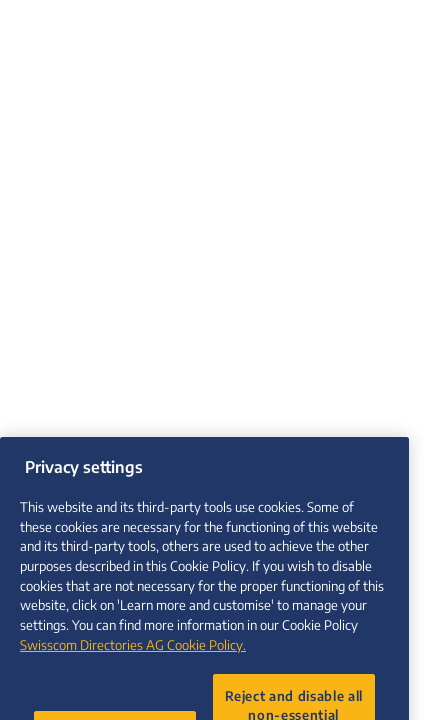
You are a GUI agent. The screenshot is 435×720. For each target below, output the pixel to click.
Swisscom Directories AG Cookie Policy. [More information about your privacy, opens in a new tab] (133, 654)
